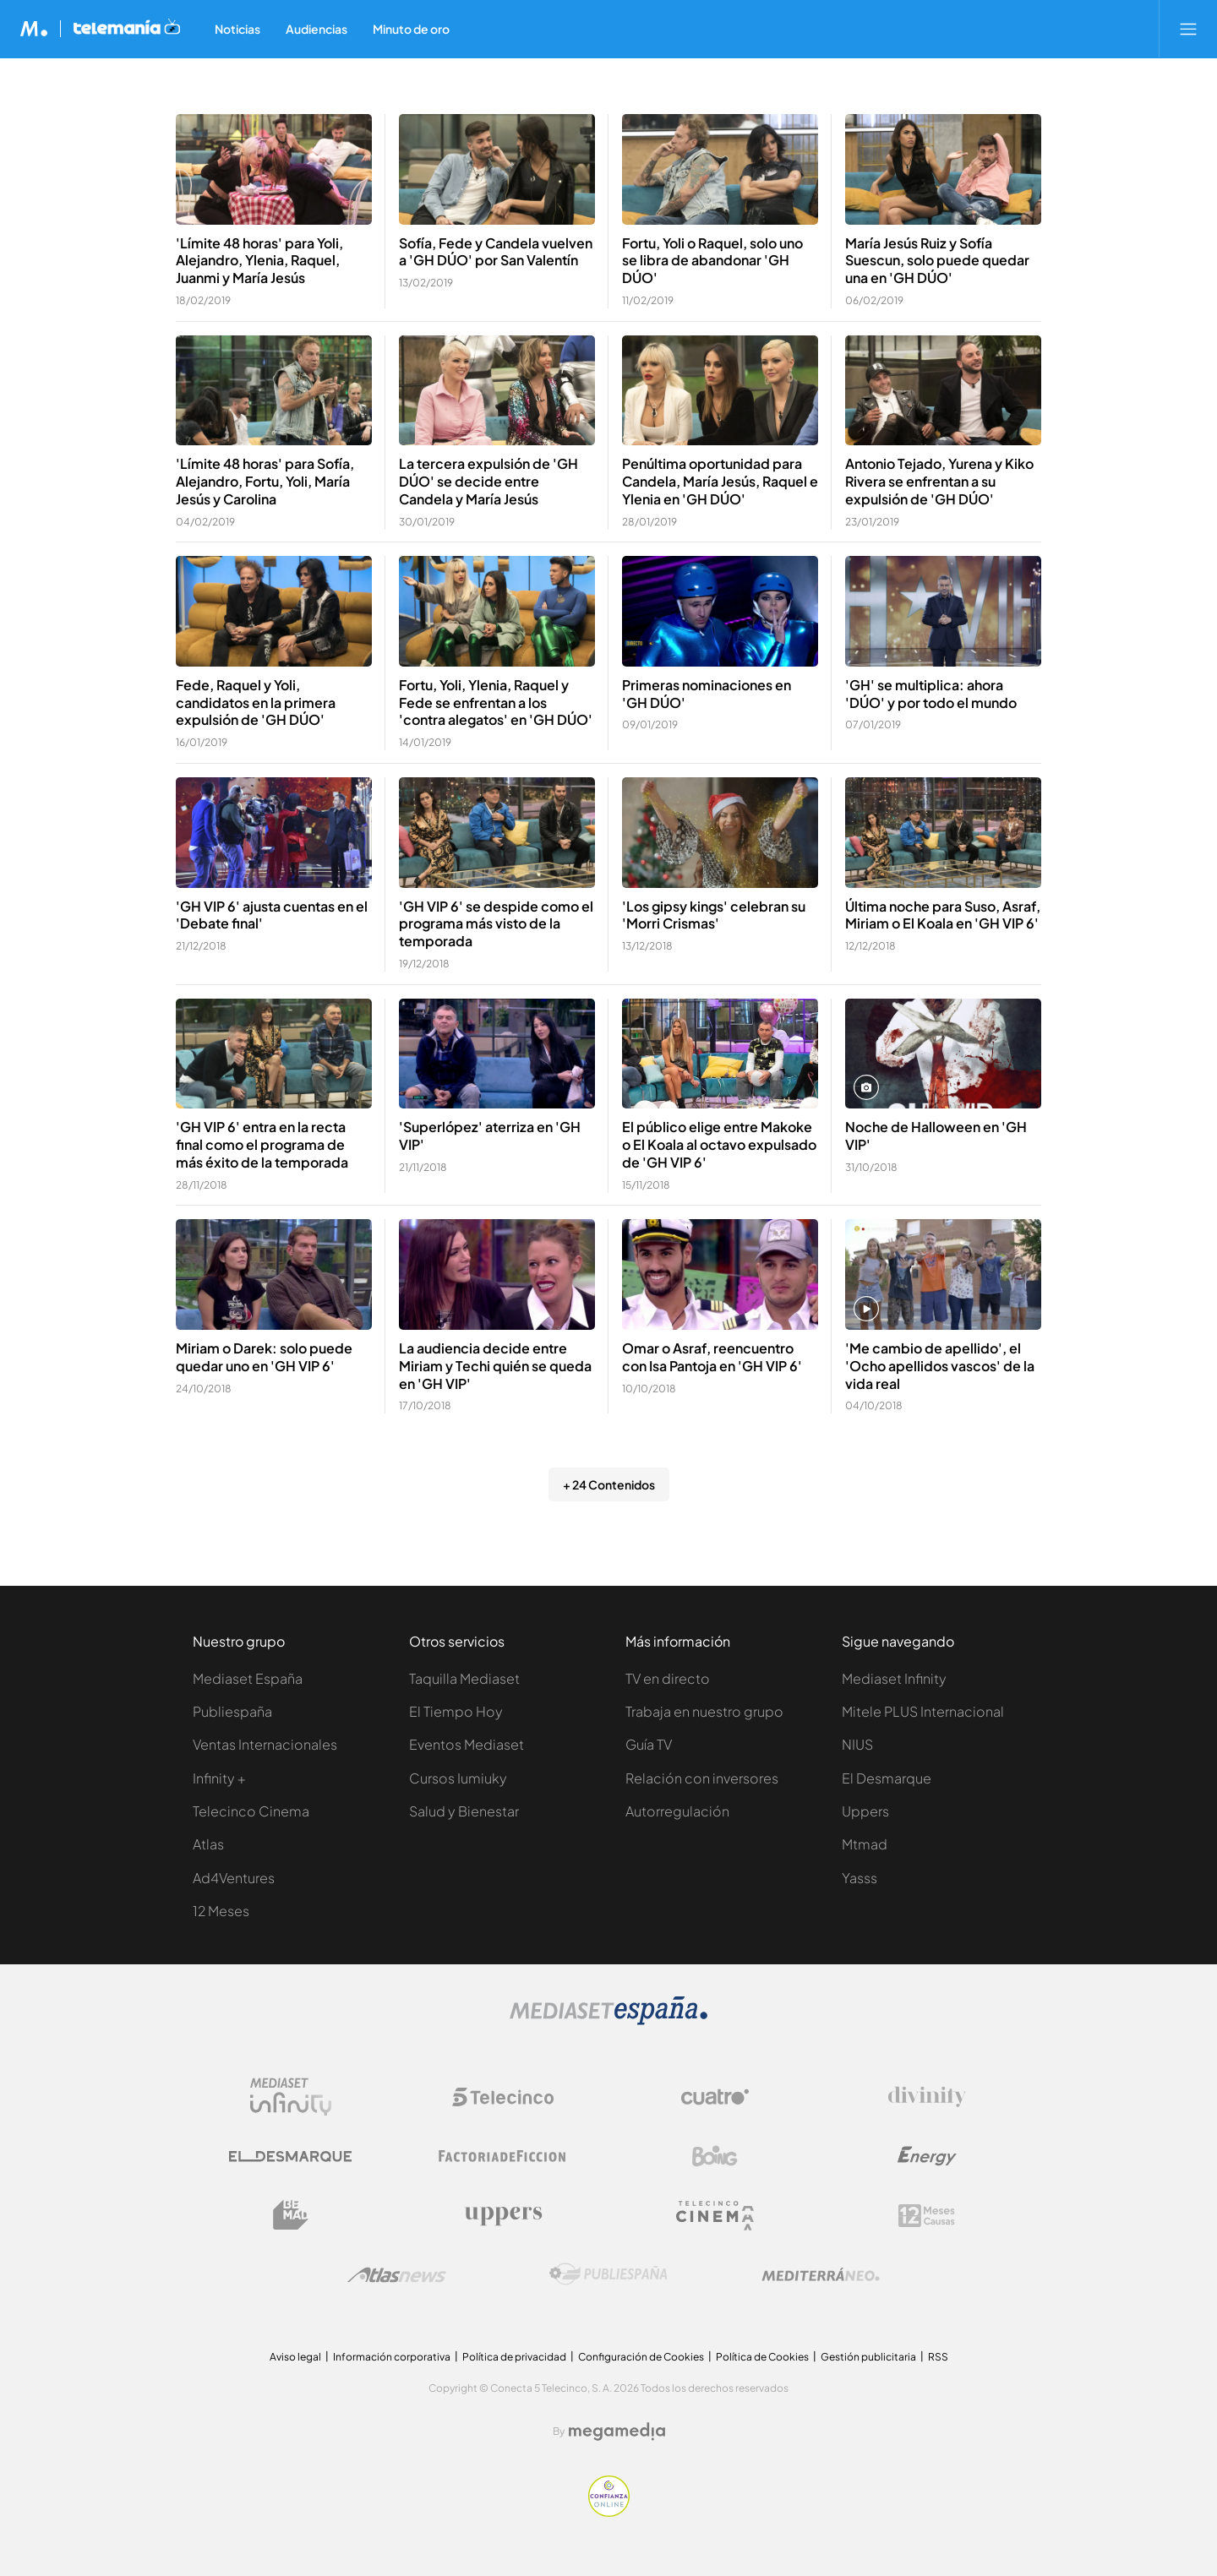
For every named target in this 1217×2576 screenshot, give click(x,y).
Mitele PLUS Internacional (923, 1711)
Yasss (859, 1878)
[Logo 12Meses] (926, 2215)
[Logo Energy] (927, 2156)
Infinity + (219, 1778)
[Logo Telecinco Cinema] (715, 2215)
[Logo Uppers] (503, 2215)
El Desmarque (886, 1778)
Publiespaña (232, 1711)
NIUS (857, 1744)
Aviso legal (295, 2356)
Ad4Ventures (234, 1878)
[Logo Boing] (715, 2156)
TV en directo (667, 1678)
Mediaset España (248, 1678)
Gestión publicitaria (868, 2356)
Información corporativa (391, 2356)
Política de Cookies (762, 2356)
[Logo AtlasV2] (396, 2275)
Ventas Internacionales (265, 1744)
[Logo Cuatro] (715, 2097)
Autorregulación (677, 1811)
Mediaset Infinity (894, 1678)
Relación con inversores (701, 1778)
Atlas (208, 1844)
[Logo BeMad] (290, 2215)
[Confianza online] (609, 2512)
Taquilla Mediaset (464, 1678)
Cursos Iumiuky (458, 1778)
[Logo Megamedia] (617, 2431)
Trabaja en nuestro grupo (704, 1711)
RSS (938, 2356)
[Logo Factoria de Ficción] (503, 2156)
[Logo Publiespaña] (608, 2274)
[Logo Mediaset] (608, 2020)
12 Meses (221, 1911)
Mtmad (864, 1844)
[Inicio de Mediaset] (34, 28)
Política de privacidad (514, 2356)
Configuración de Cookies (641, 2356)
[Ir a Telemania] (127, 29)
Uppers (865, 1811)
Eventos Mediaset (466, 1744)
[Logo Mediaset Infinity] (290, 2097)
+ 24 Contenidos (609, 1484)
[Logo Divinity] (927, 2097)
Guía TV (648, 1744)
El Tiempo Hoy (456, 1711)
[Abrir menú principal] (1188, 28)
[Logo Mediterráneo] (820, 2274)
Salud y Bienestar (464, 1811)
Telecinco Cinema (251, 1811)
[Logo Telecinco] (503, 2097)
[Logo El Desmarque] (290, 2156)
